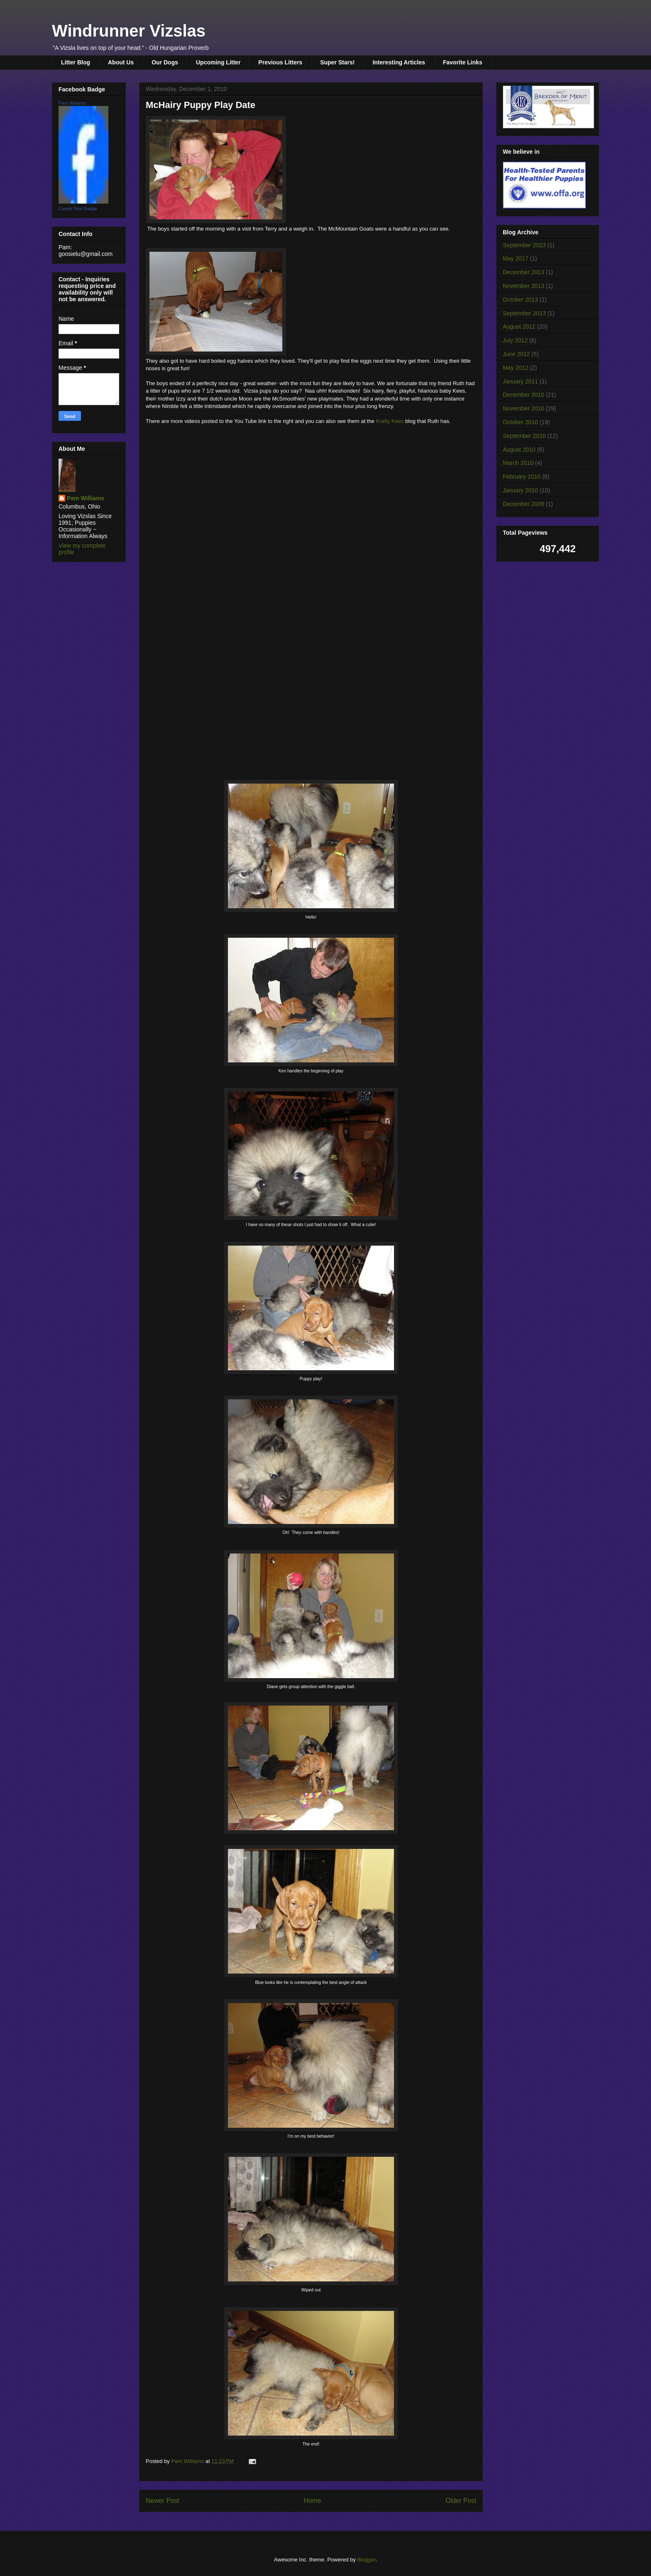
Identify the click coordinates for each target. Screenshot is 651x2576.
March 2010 (518, 463)
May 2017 (515, 258)
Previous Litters (280, 62)
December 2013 (523, 272)
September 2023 (524, 245)
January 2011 (520, 381)
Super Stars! (337, 62)
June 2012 (516, 354)
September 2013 (524, 313)
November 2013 (523, 286)
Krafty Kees (390, 421)
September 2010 (524, 436)
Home (312, 2500)
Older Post (460, 2500)
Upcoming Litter (218, 62)
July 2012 (515, 340)
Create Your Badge (78, 208)
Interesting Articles (398, 62)
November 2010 (523, 408)
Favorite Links (462, 62)
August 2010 (519, 449)
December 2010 (523, 394)
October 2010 (520, 422)
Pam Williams (72, 103)
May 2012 (515, 367)
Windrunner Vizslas (129, 31)
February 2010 (522, 476)
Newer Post (162, 2500)
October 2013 (520, 299)
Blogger (366, 2559)
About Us (121, 62)
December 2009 (523, 504)
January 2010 (520, 490)
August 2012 (519, 326)
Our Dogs (165, 62)
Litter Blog (75, 62)
